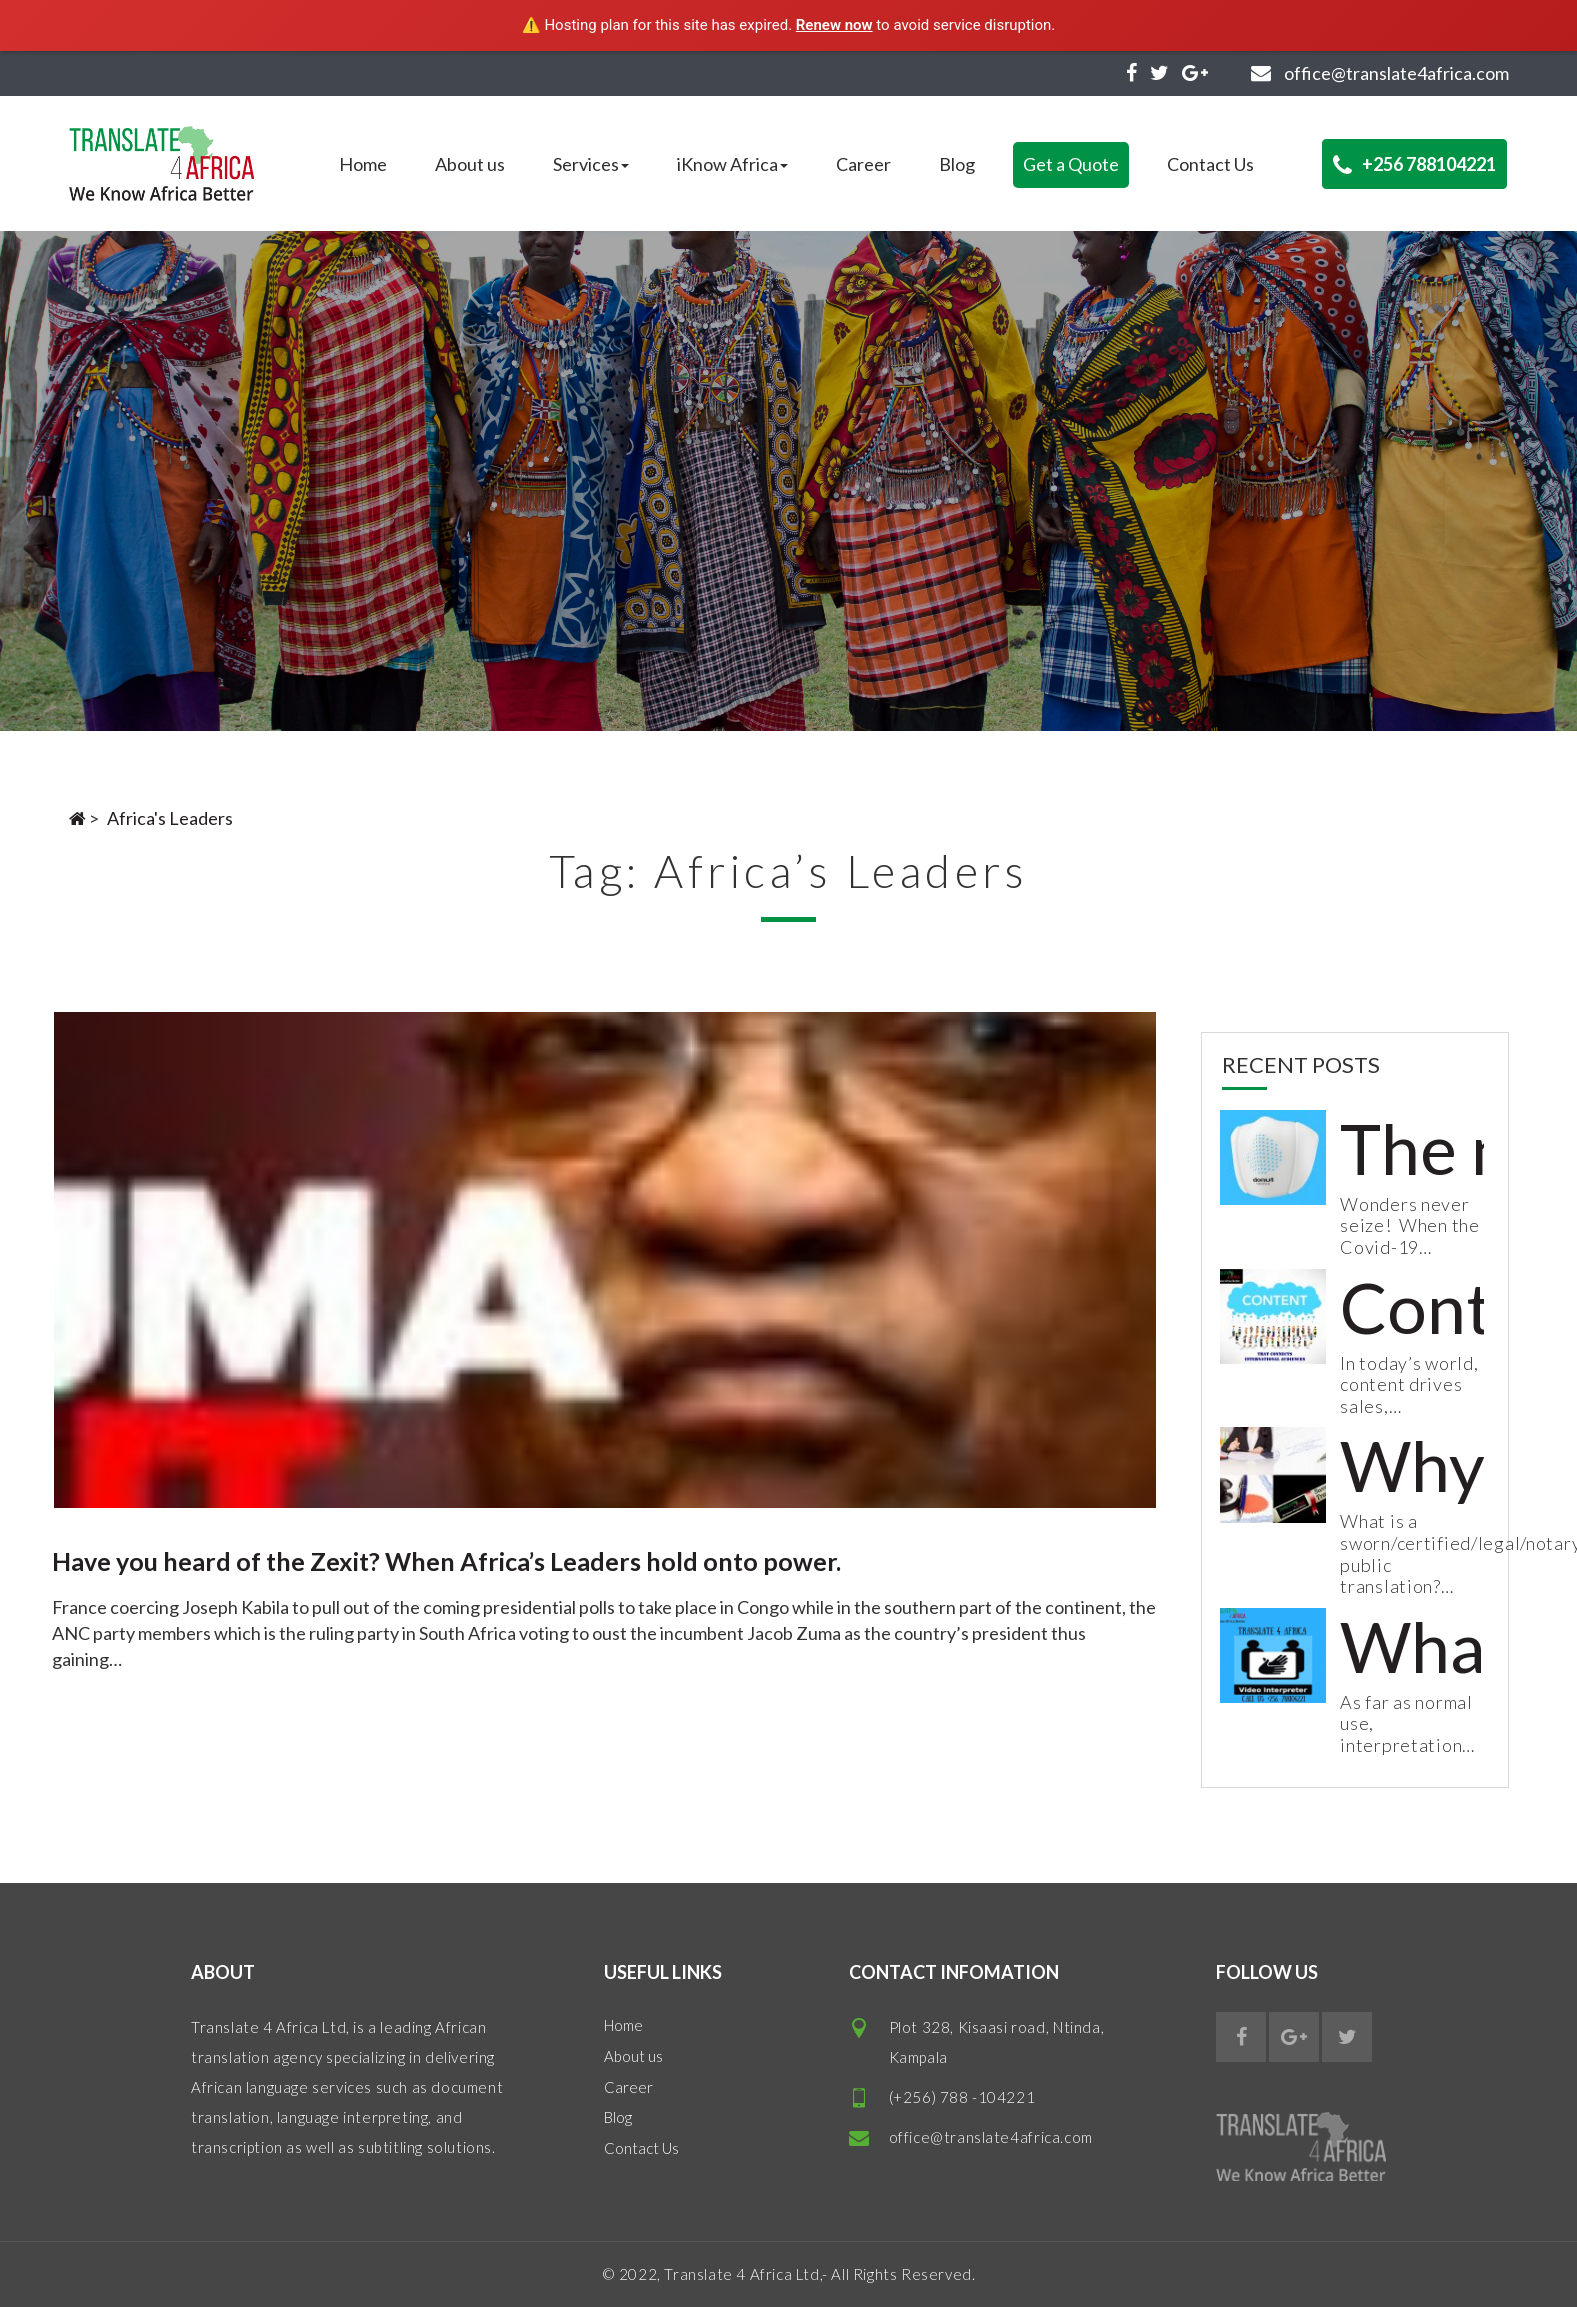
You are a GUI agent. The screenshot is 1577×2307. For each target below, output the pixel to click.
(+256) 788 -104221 (962, 2097)
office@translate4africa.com (991, 2137)
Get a (1071, 164)
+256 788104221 (1414, 165)
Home (363, 164)
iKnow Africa (732, 164)
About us (470, 164)
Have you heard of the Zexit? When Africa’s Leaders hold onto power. (446, 1561)
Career (863, 164)
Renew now (834, 25)
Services (591, 164)
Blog (957, 164)
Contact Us (1210, 164)
